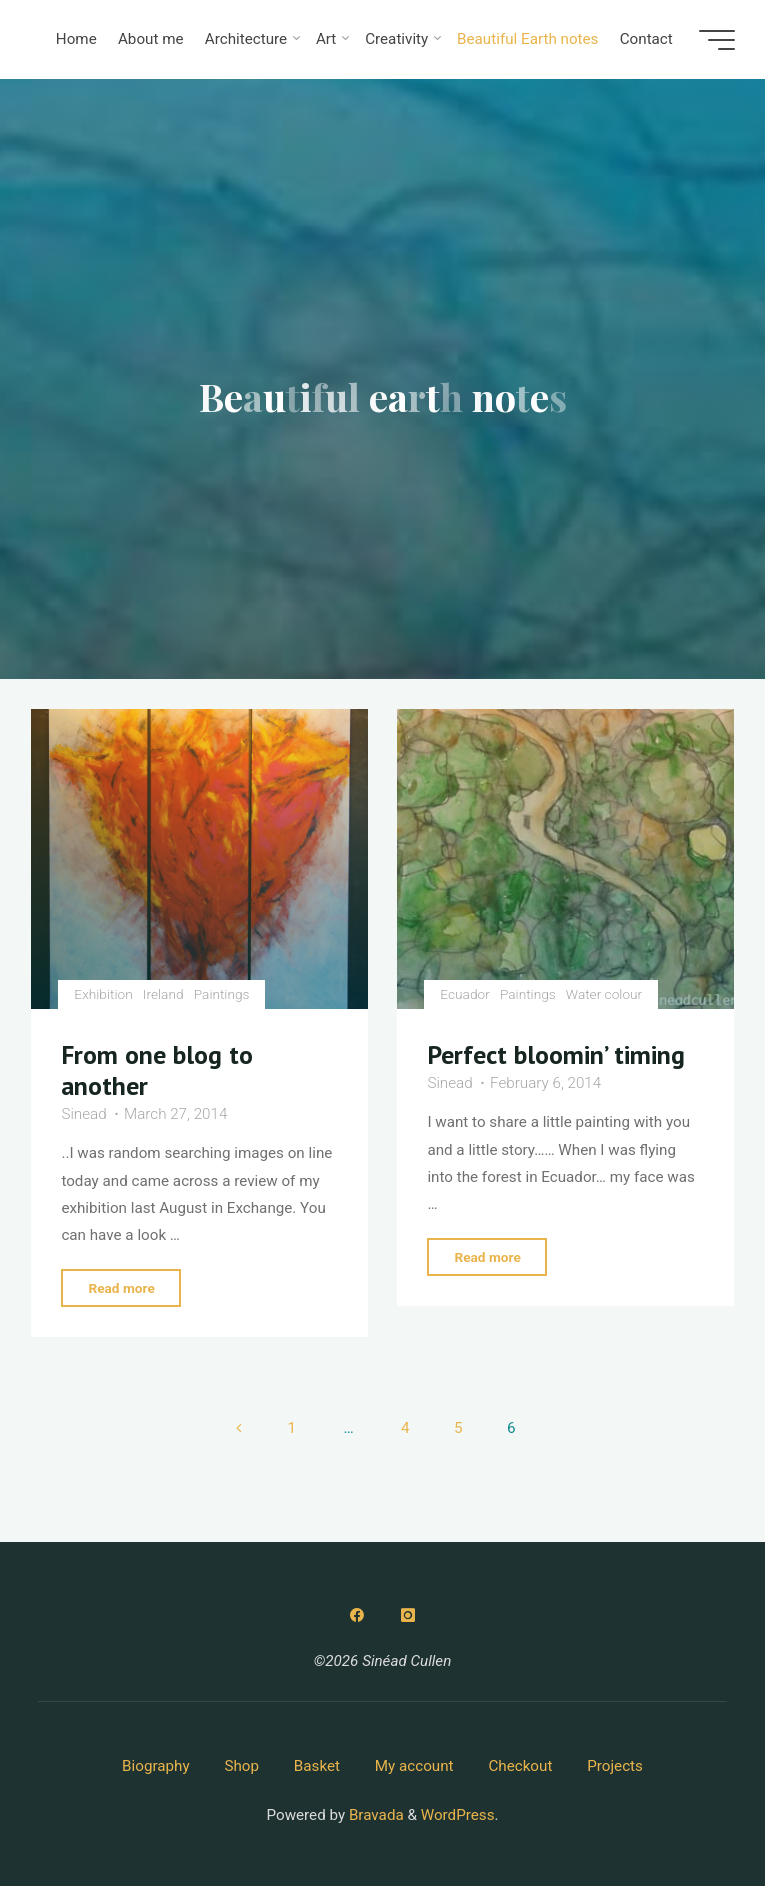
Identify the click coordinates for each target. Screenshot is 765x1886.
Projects (615, 1766)
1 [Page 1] (291, 1428)
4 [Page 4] (405, 1428)
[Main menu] (717, 40)
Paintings (222, 995)
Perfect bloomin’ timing (557, 1055)
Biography (156, 1766)
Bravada (374, 1815)
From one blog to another (157, 1071)
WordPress (458, 1815)
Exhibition (103, 995)
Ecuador (464, 995)
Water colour (604, 995)
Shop (241, 1766)
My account (414, 1766)
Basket (317, 1766)
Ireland (163, 995)
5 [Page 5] (458, 1428)
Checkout (520, 1766)
